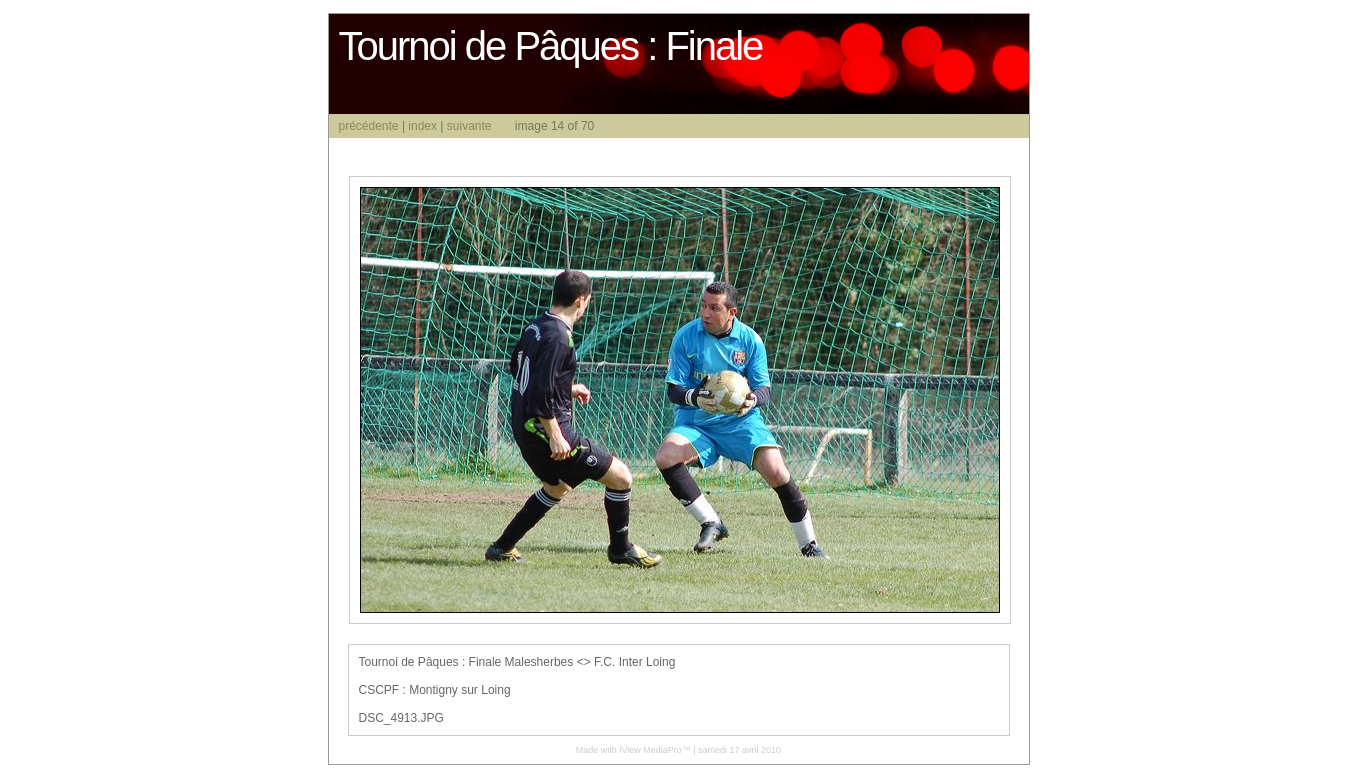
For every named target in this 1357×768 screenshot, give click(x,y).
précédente (369, 126)
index (422, 126)
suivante (469, 126)
